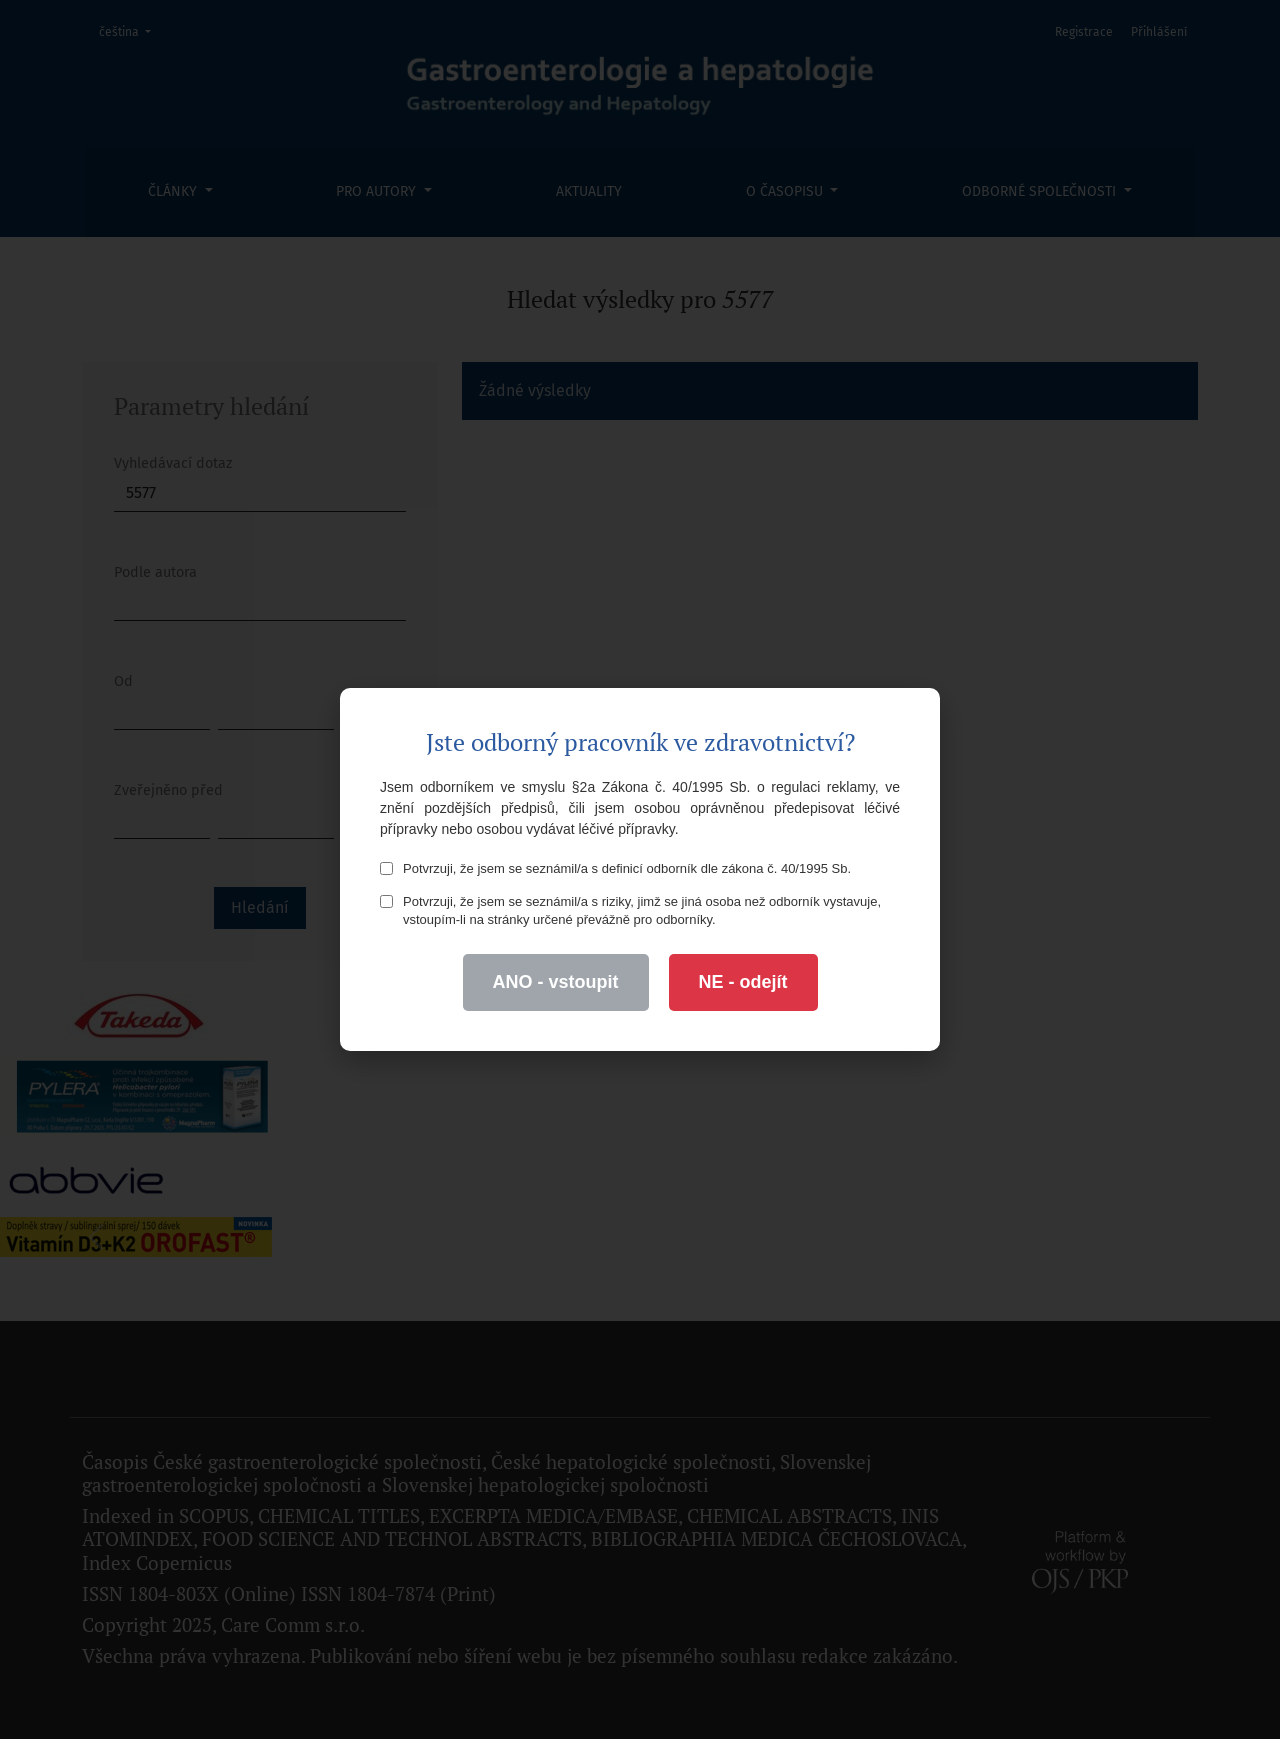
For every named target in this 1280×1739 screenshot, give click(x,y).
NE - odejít (743, 982)
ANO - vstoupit (556, 982)
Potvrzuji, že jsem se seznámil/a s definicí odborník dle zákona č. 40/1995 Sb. (615, 868)
